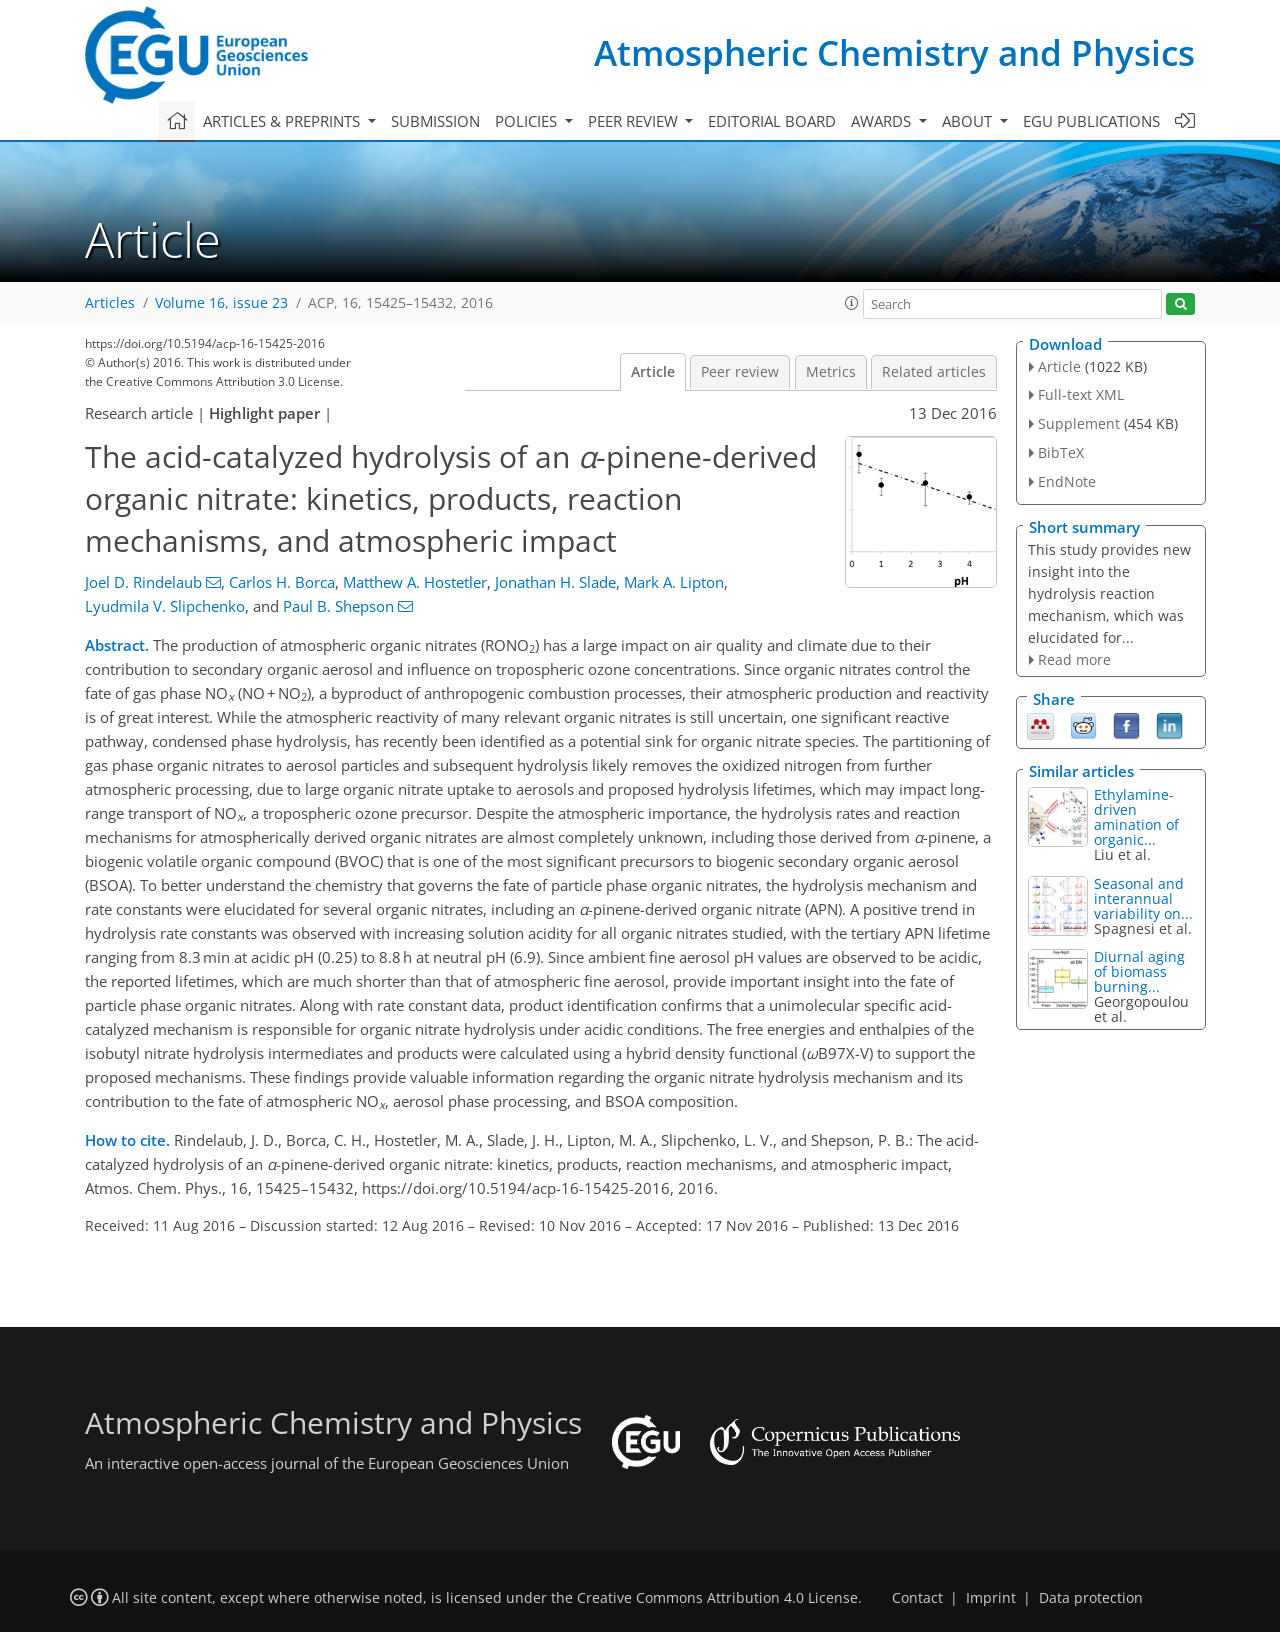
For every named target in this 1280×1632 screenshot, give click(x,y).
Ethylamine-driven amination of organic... (1136, 817)
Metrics (831, 372)
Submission (435, 121)
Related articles (934, 372)
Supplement (1079, 423)
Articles (110, 303)
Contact (917, 1598)
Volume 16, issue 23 (221, 303)
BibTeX (1061, 452)
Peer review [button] (635, 121)
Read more (1074, 659)
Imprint (991, 1598)
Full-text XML (1081, 394)
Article (653, 372)
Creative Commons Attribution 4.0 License (717, 1598)
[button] (852, 303)
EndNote (1067, 481)
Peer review (740, 372)
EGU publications (1091, 121)
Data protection (1091, 1598)
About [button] (969, 121)
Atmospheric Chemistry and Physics (894, 52)
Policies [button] (528, 121)
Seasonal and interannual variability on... (1143, 898)
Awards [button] (883, 121)
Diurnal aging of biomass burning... (1139, 971)
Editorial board (772, 121)
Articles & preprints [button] (283, 121)
